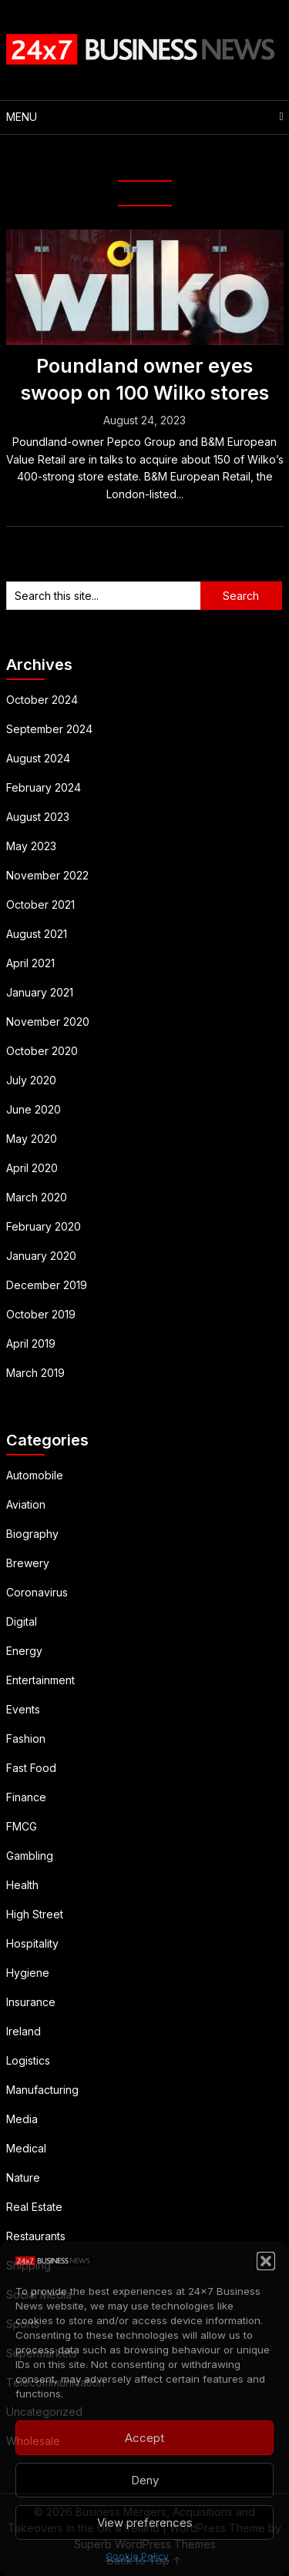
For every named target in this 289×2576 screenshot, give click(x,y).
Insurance (30, 2001)
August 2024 (38, 758)
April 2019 (30, 1343)
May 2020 (31, 1138)
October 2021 (40, 904)
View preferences (145, 2522)
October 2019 (41, 1314)
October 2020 (42, 1050)
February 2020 (43, 1226)
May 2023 (31, 846)
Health (22, 1884)
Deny (145, 2480)
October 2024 (42, 699)
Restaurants (36, 2236)
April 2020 (32, 1167)
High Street (34, 1914)
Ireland (23, 2031)
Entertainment (40, 1680)
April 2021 (30, 963)
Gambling (29, 1855)
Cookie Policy (137, 2556)
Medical (26, 2148)
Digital (21, 1621)
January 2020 (41, 1255)
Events (23, 1709)
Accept (144, 2437)
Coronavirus (37, 1592)
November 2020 (47, 1021)
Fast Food (31, 1767)
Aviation (25, 1504)
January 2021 (39, 992)
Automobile (34, 1475)
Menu (21, 116)
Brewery (27, 1562)
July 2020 (31, 1080)
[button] (266, 2261)
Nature (23, 2177)
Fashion (25, 1738)
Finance (26, 1797)
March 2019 (35, 1372)
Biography (32, 1533)
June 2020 (33, 1109)
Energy (24, 1650)
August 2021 (36, 933)
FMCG (21, 1826)
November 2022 (47, 875)
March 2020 (36, 1197)
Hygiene (27, 1972)
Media (22, 2118)
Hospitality (32, 1943)
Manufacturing (42, 2089)
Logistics (28, 2060)
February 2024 (43, 787)
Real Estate (34, 2206)
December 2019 (46, 1284)
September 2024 (49, 728)
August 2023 (37, 816)
